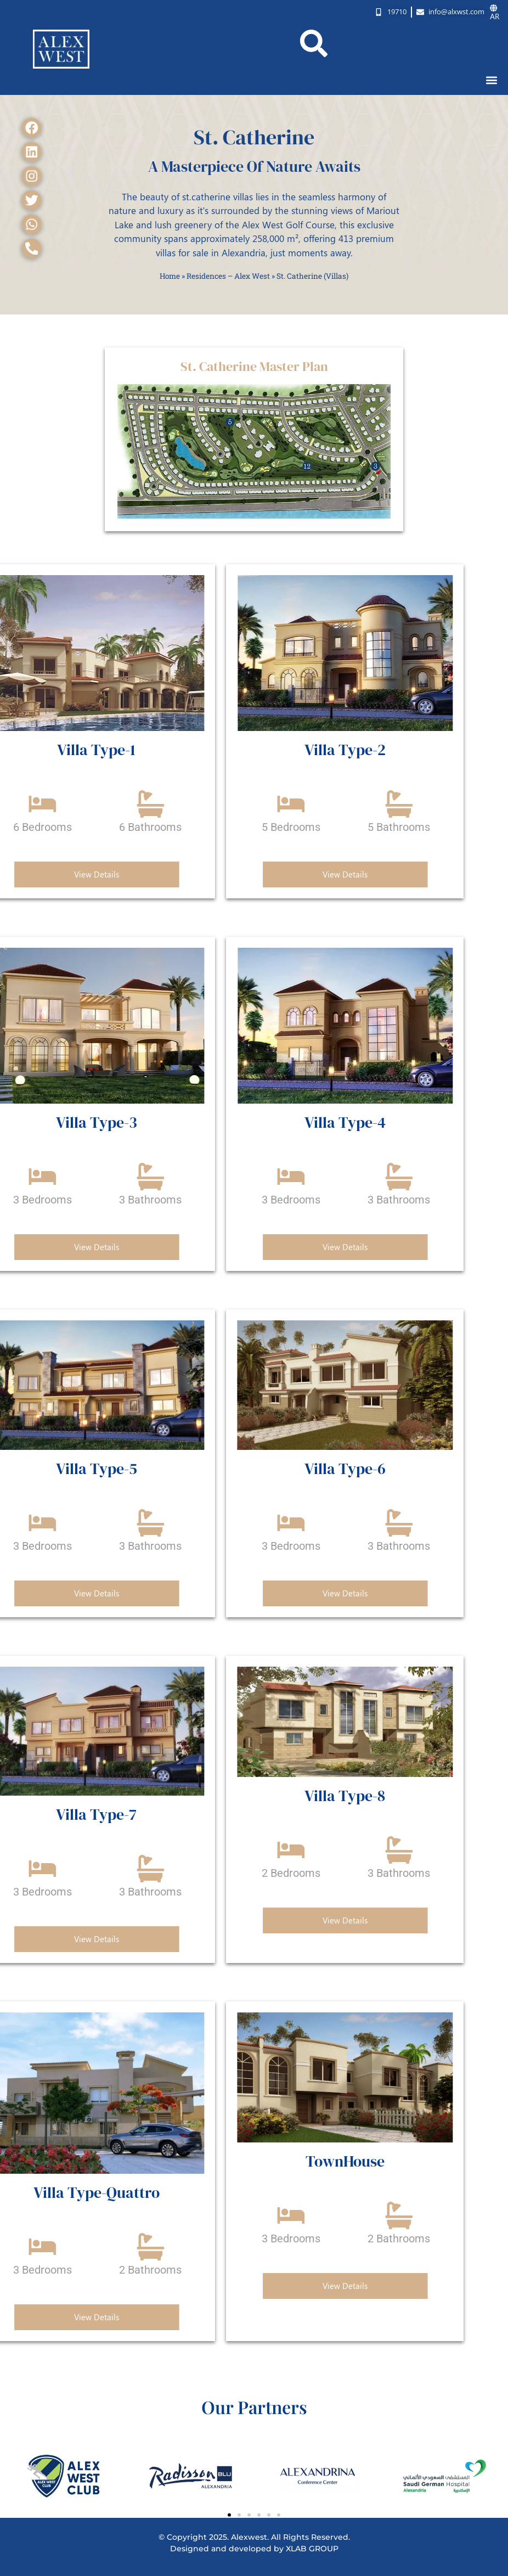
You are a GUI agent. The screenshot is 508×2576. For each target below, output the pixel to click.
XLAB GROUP (312, 2548)
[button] (492, 80)
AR (494, 12)
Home (170, 276)
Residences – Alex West (228, 276)
